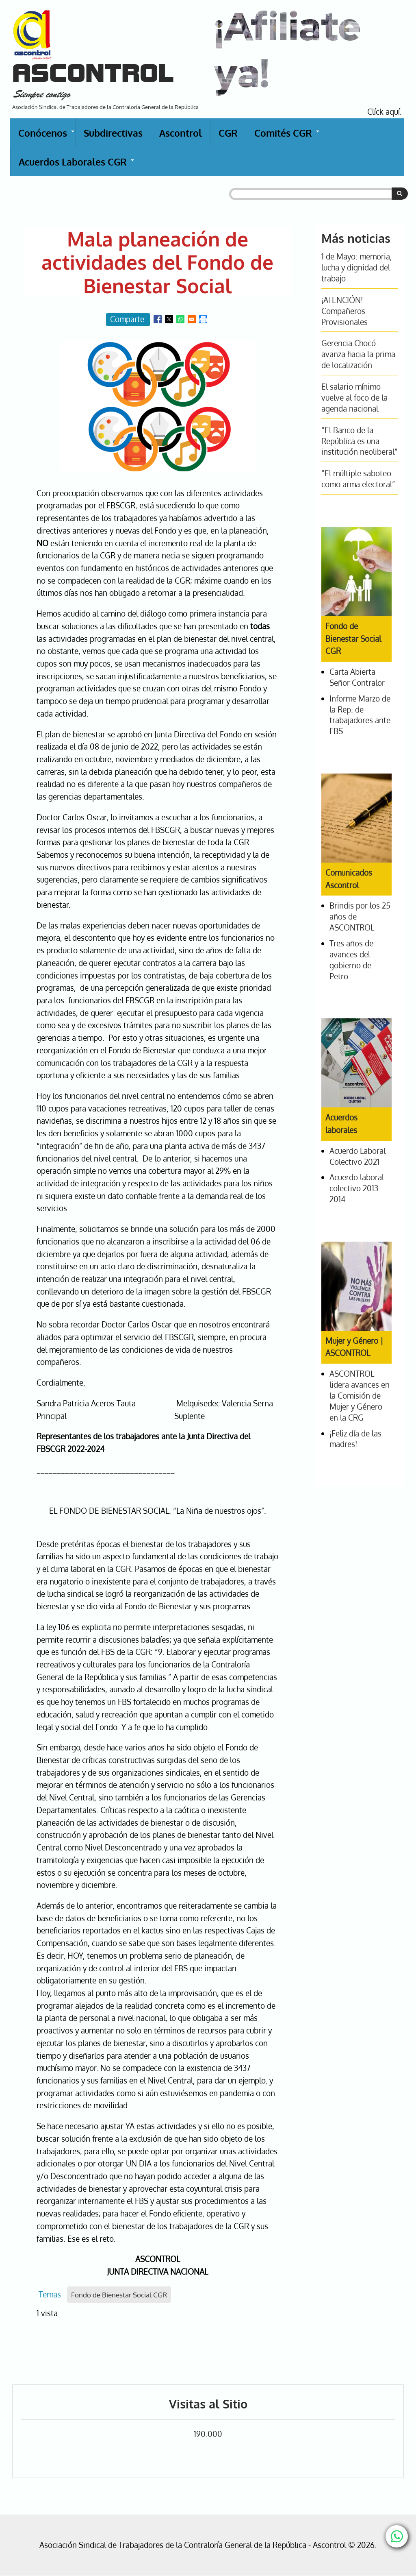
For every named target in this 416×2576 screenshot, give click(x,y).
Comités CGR (287, 137)
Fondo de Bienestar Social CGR (119, 2294)
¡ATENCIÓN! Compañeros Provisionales (344, 311)
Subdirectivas (113, 133)
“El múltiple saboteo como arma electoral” (358, 478)
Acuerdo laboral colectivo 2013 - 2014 (356, 1188)
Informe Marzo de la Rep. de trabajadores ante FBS (359, 715)
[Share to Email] (192, 319)
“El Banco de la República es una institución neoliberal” (359, 441)
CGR (228, 133)
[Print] (203, 319)
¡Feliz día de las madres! (355, 1438)
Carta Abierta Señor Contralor (357, 677)
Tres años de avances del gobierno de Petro (351, 959)
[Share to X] (169, 319)
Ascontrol (180, 133)
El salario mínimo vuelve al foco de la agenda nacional (354, 397)
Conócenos (46, 137)
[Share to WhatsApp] (180, 319)
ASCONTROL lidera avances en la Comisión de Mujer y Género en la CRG (359, 1396)
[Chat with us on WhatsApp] (397, 2536)
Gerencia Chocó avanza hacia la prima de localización (358, 354)
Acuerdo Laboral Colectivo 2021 (357, 1156)
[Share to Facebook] (158, 319)
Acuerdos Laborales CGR (77, 166)
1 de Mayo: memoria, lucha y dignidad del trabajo (356, 267)
